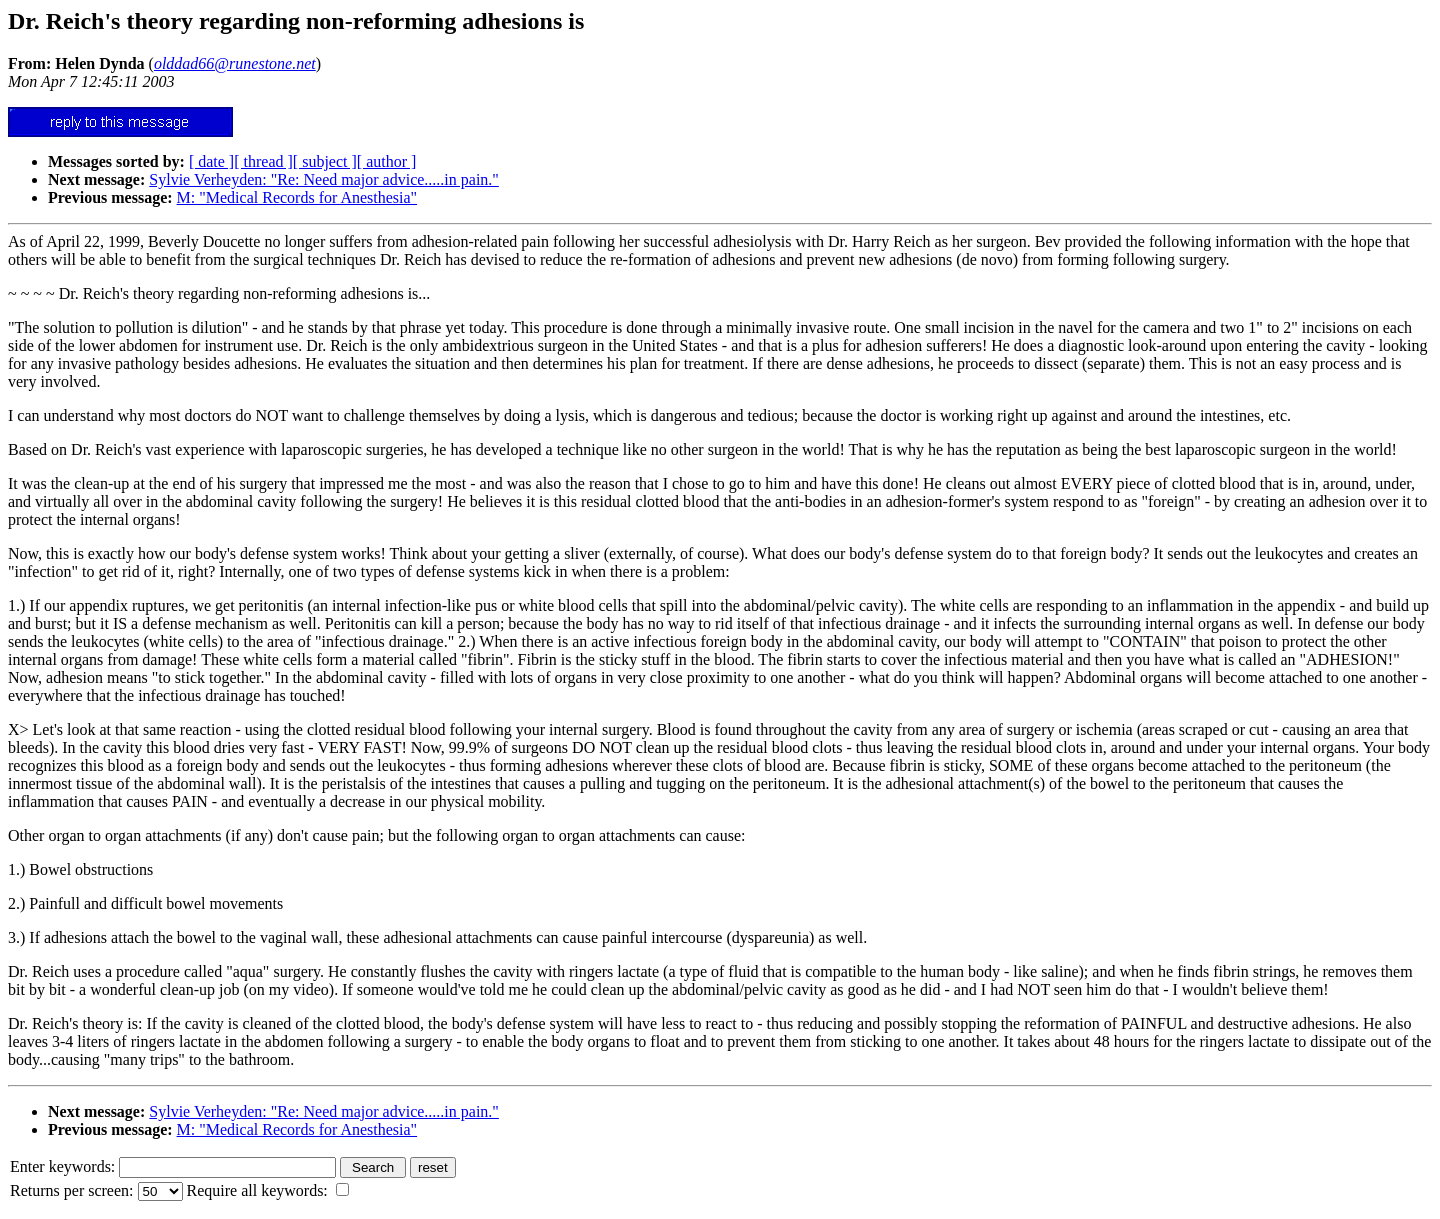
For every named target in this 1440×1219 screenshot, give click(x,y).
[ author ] (387, 161)
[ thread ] (263, 161)
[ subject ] (325, 161)
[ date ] (211, 161)
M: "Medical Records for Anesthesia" (297, 197)
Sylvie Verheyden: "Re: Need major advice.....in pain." (324, 179)
